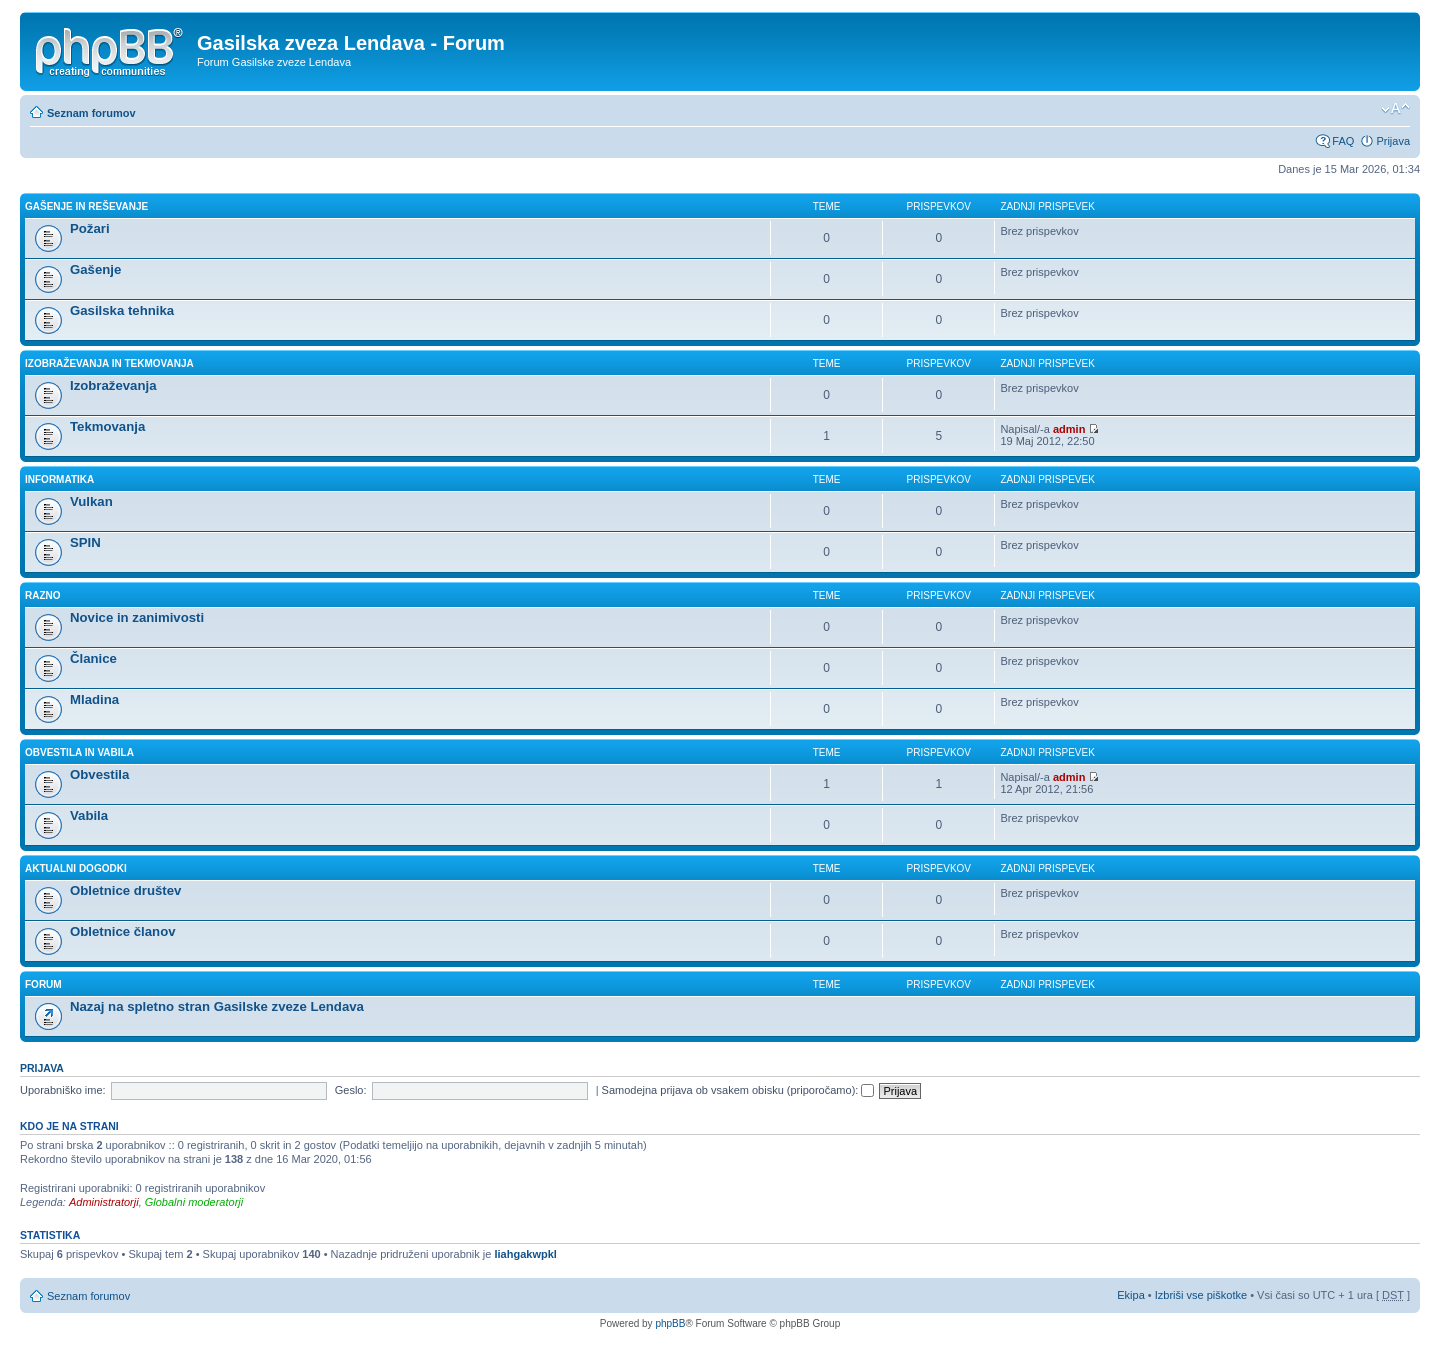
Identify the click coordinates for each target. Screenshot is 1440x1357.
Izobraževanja (113, 385)
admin (1069, 429)
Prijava (1393, 141)
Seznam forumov (91, 113)
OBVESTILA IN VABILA (79, 752)
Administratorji (104, 1202)
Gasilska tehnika (122, 310)
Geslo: (351, 1090)
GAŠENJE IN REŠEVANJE (86, 206)
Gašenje (95, 269)
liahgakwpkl (525, 1254)
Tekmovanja (107, 426)
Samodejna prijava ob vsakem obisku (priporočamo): (738, 1090)
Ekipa (1131, 1295)
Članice (93, 658)
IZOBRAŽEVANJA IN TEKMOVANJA (109, 363)
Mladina (94, 699)
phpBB (670, 1323)
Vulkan (91, 501)
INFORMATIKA (59, 479)
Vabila (89, 815)
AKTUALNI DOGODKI (76, 868)
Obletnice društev (125, 890)
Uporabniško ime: (63, 1090)
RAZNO (43, 595)
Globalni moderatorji (194, 1202)
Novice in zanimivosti (137, 617)
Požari (90, 228)
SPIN (85, 542)
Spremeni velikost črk (1395, 109)
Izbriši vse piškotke (1202, 1295)
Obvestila (99, 774)
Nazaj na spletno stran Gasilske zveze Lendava (217, 1006)
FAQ (1343, 141)
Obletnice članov (123, 931)
